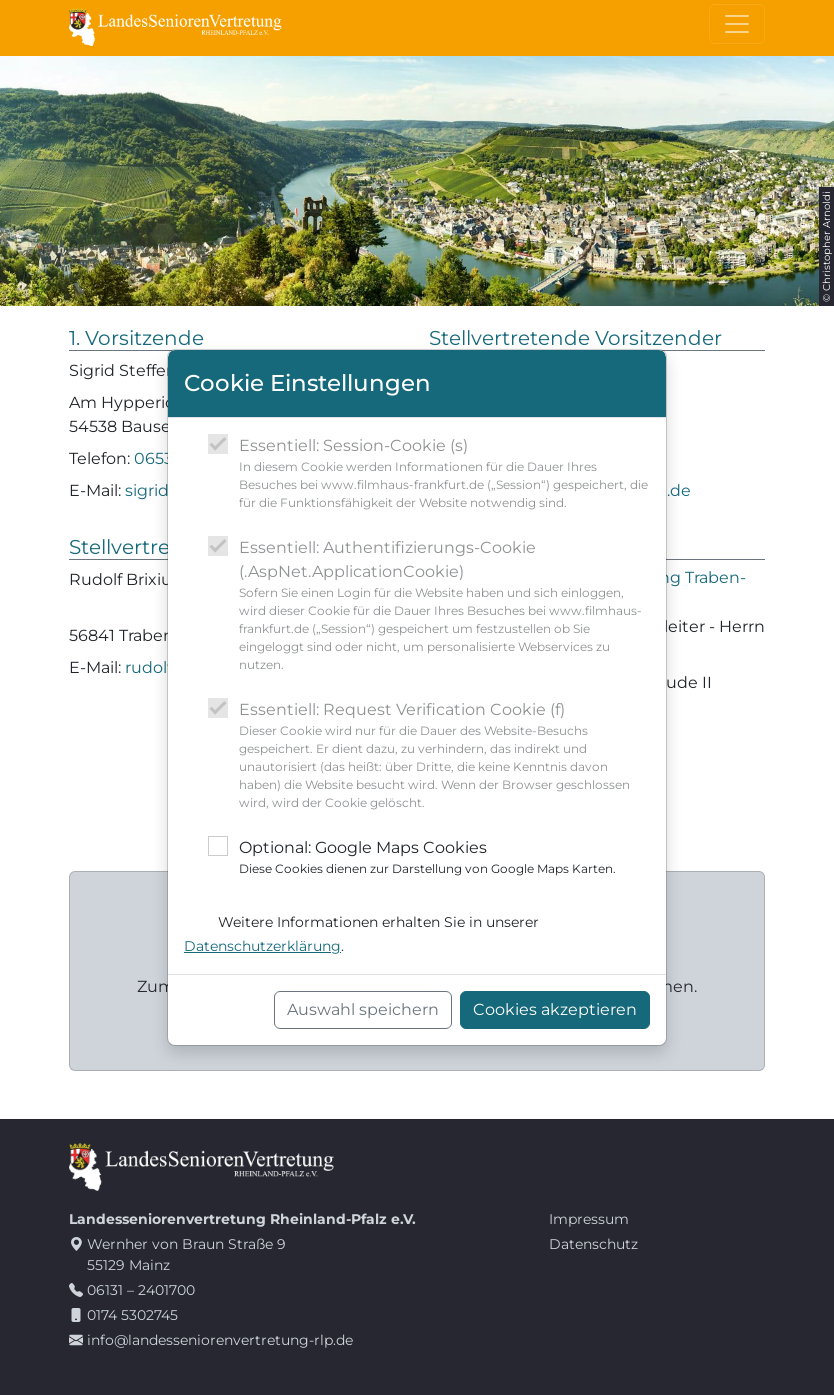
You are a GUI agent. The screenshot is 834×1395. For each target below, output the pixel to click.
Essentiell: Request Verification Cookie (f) (444, 756)
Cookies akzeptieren (555, 1009)
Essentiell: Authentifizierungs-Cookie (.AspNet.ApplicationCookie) (444, 606)
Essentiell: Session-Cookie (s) (444, 474)
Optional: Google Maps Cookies (427, 858)
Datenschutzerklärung (262, 946)
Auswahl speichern (363, 1009)
